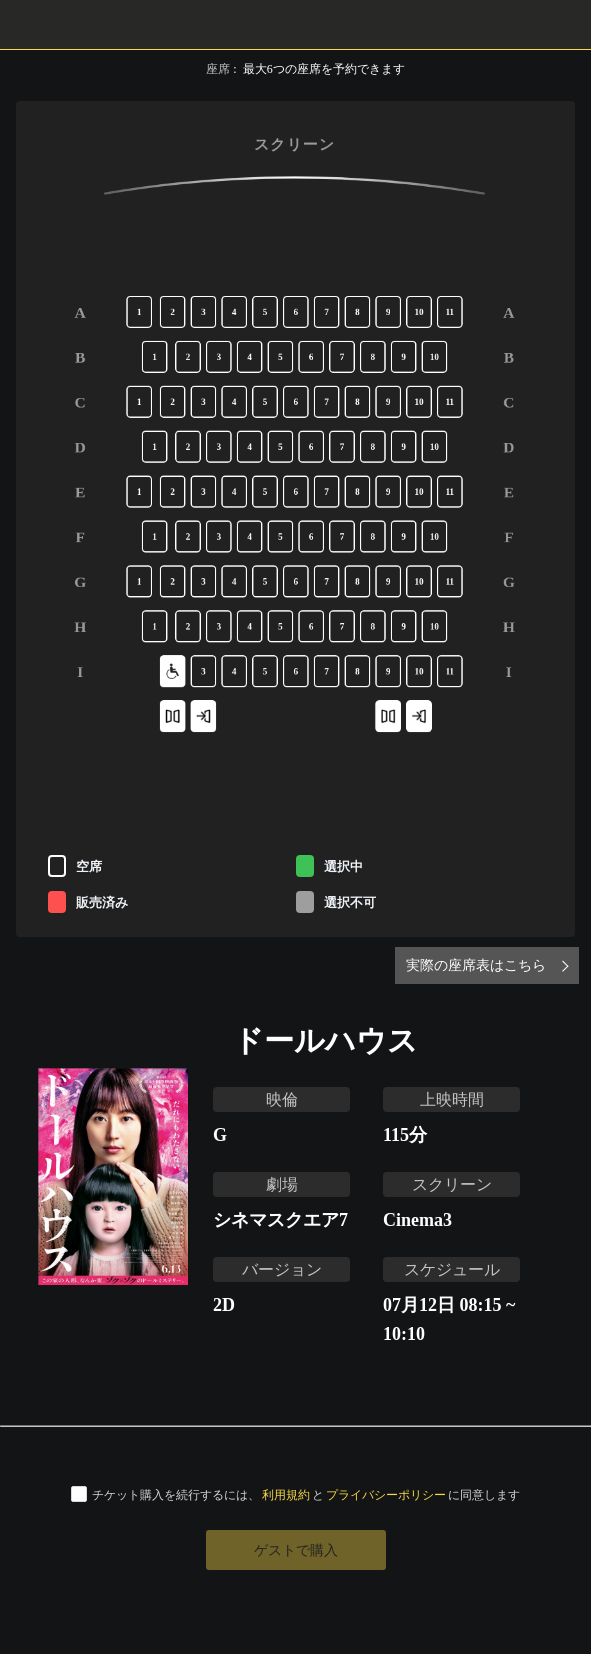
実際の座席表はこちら (476, 964)
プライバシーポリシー (386, 1494)
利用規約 (286, 1494)
